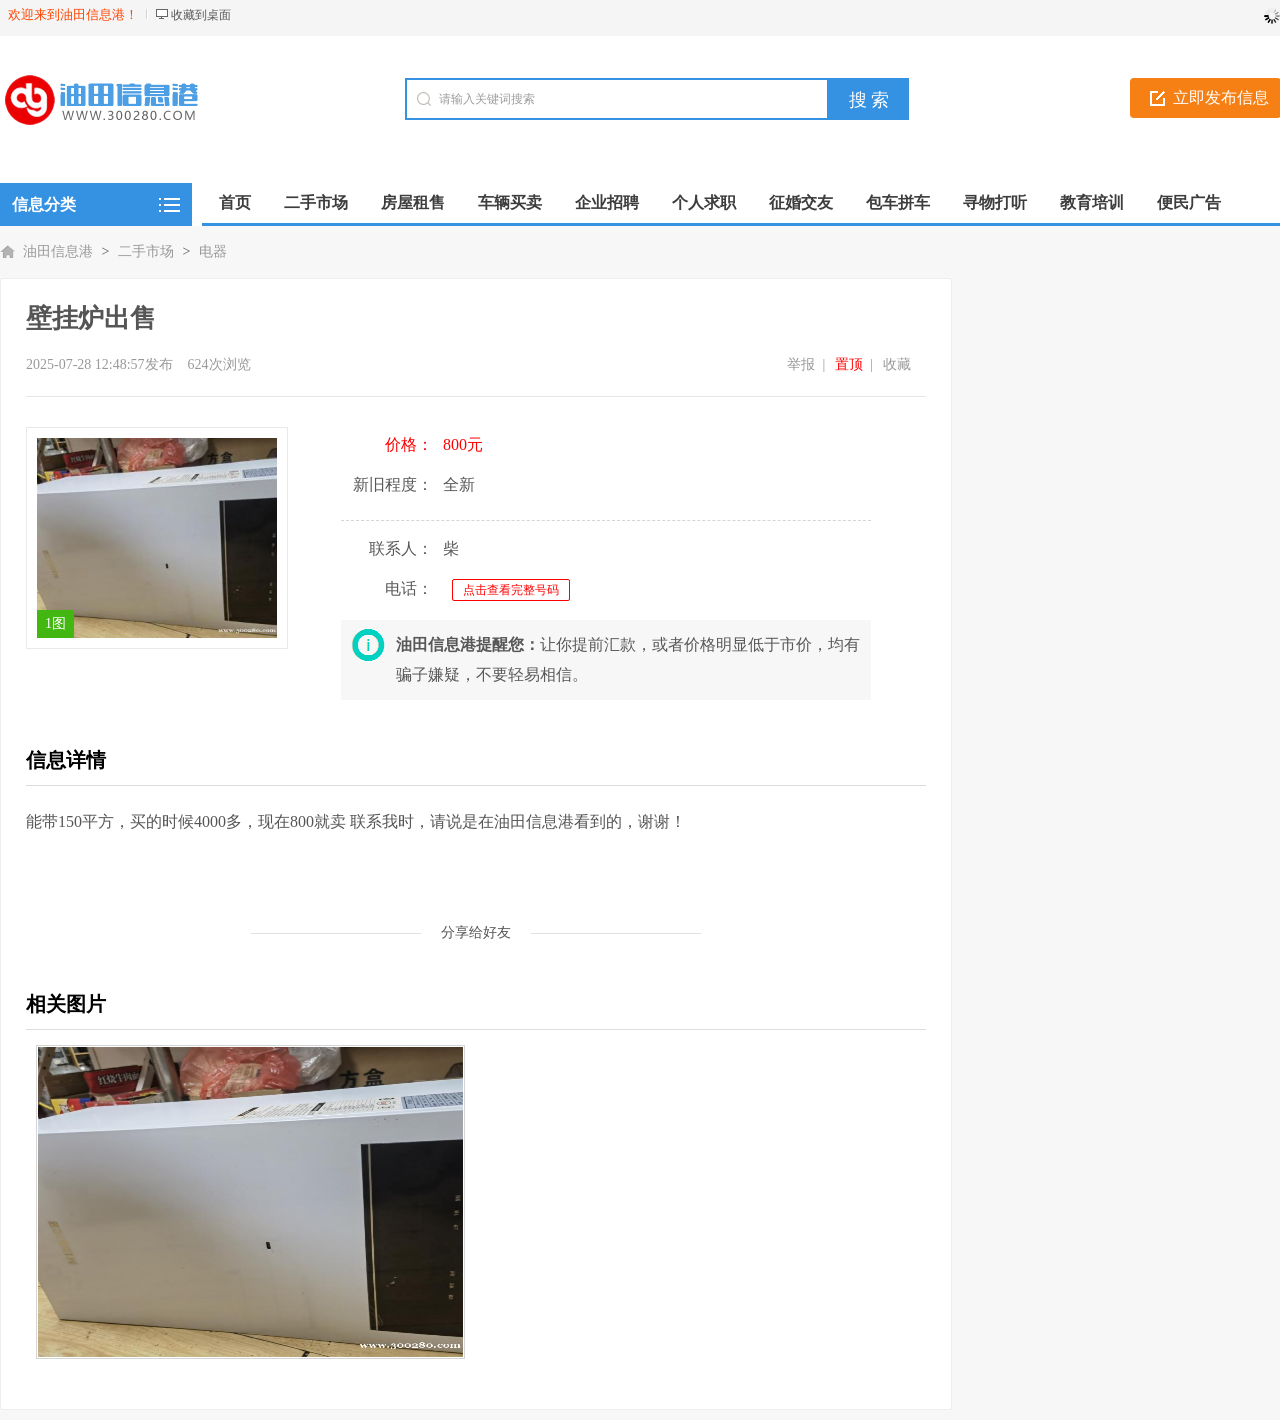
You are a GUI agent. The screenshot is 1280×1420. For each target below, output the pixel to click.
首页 (235, 202)
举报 (801, 364)
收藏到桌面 (201, 15)
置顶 (849, 364)
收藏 (897, 364)
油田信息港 (58, 251)
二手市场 (146, 251)
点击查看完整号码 (511, 590)
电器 (213, 251)
